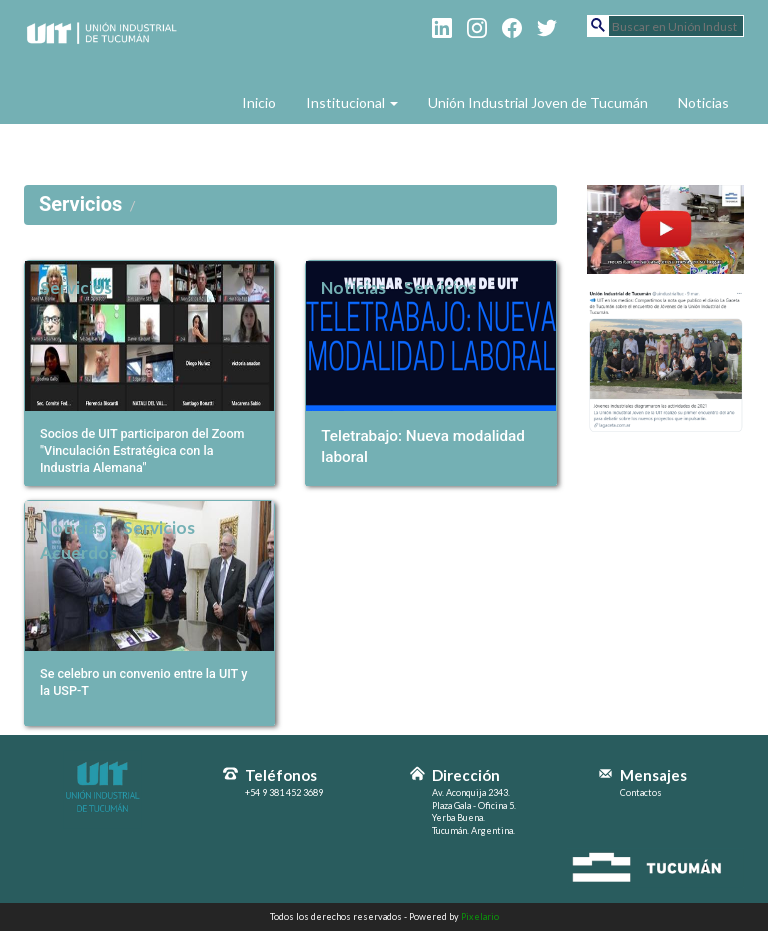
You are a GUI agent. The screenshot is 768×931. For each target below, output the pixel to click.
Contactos (641, 792)
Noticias (703, 102)
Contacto (272, 142)
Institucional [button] (352, 102)
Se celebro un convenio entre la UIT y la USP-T (143, 682)
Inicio (259, 102)
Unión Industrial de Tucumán (103, 62)
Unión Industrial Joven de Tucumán (538, 102)
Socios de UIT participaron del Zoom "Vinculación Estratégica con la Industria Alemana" (142, 450)
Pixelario (480, 916)
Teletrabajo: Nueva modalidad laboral (423, 446)
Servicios (76, 287)
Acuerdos (78, 552)
